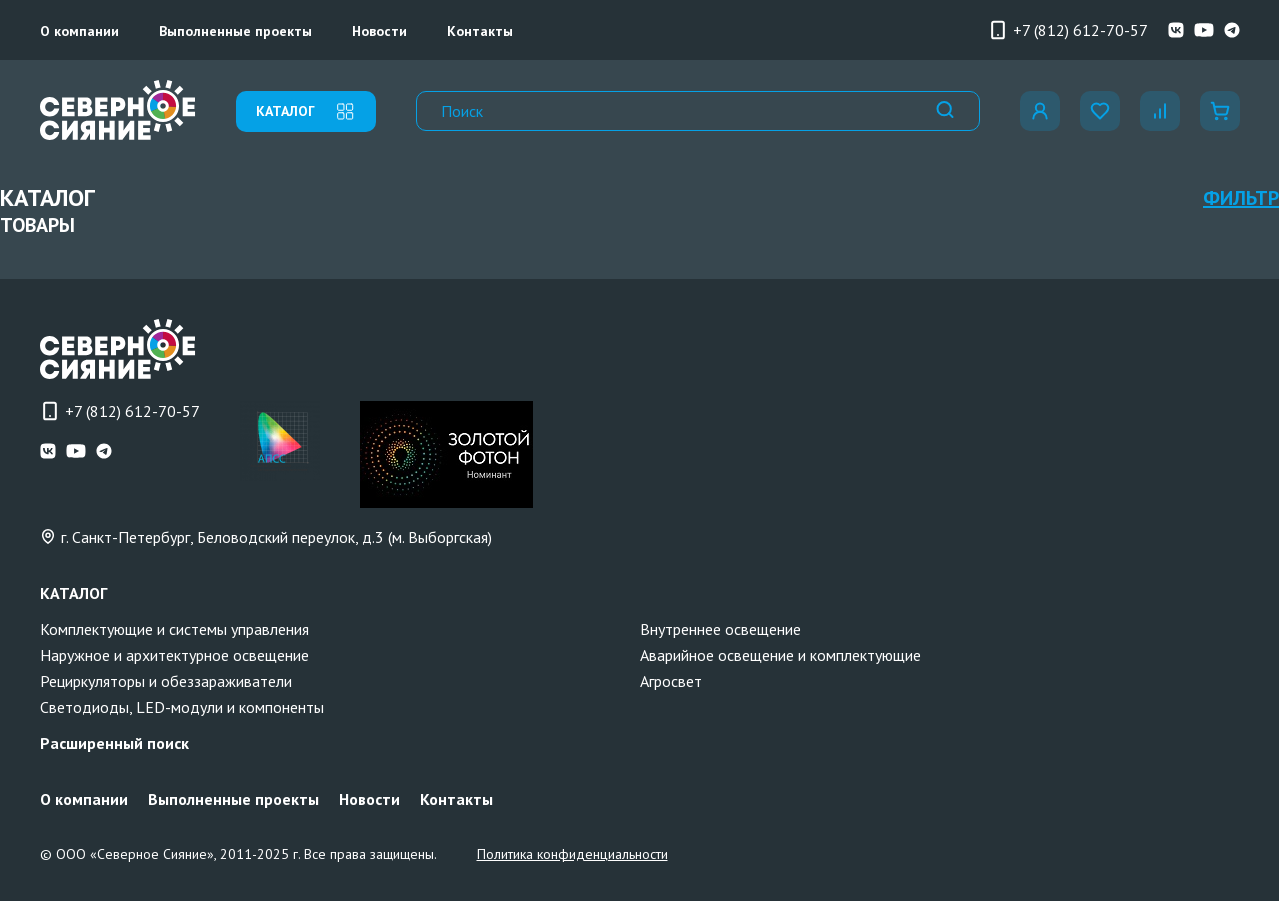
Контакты (480, 31)
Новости (379, 31)
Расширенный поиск (114, 743)
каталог (306, 111)
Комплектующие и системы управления (174, 629)
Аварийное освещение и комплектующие (780, 655)
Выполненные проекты (235, 31)
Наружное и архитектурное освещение (174, 655)
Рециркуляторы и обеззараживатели (166, 681)
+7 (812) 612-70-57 (1068, 30)
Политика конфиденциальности (572, 854)
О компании (79, 31)
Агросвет (671, 681)
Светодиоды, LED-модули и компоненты (182, 707)
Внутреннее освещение (720, 629)
